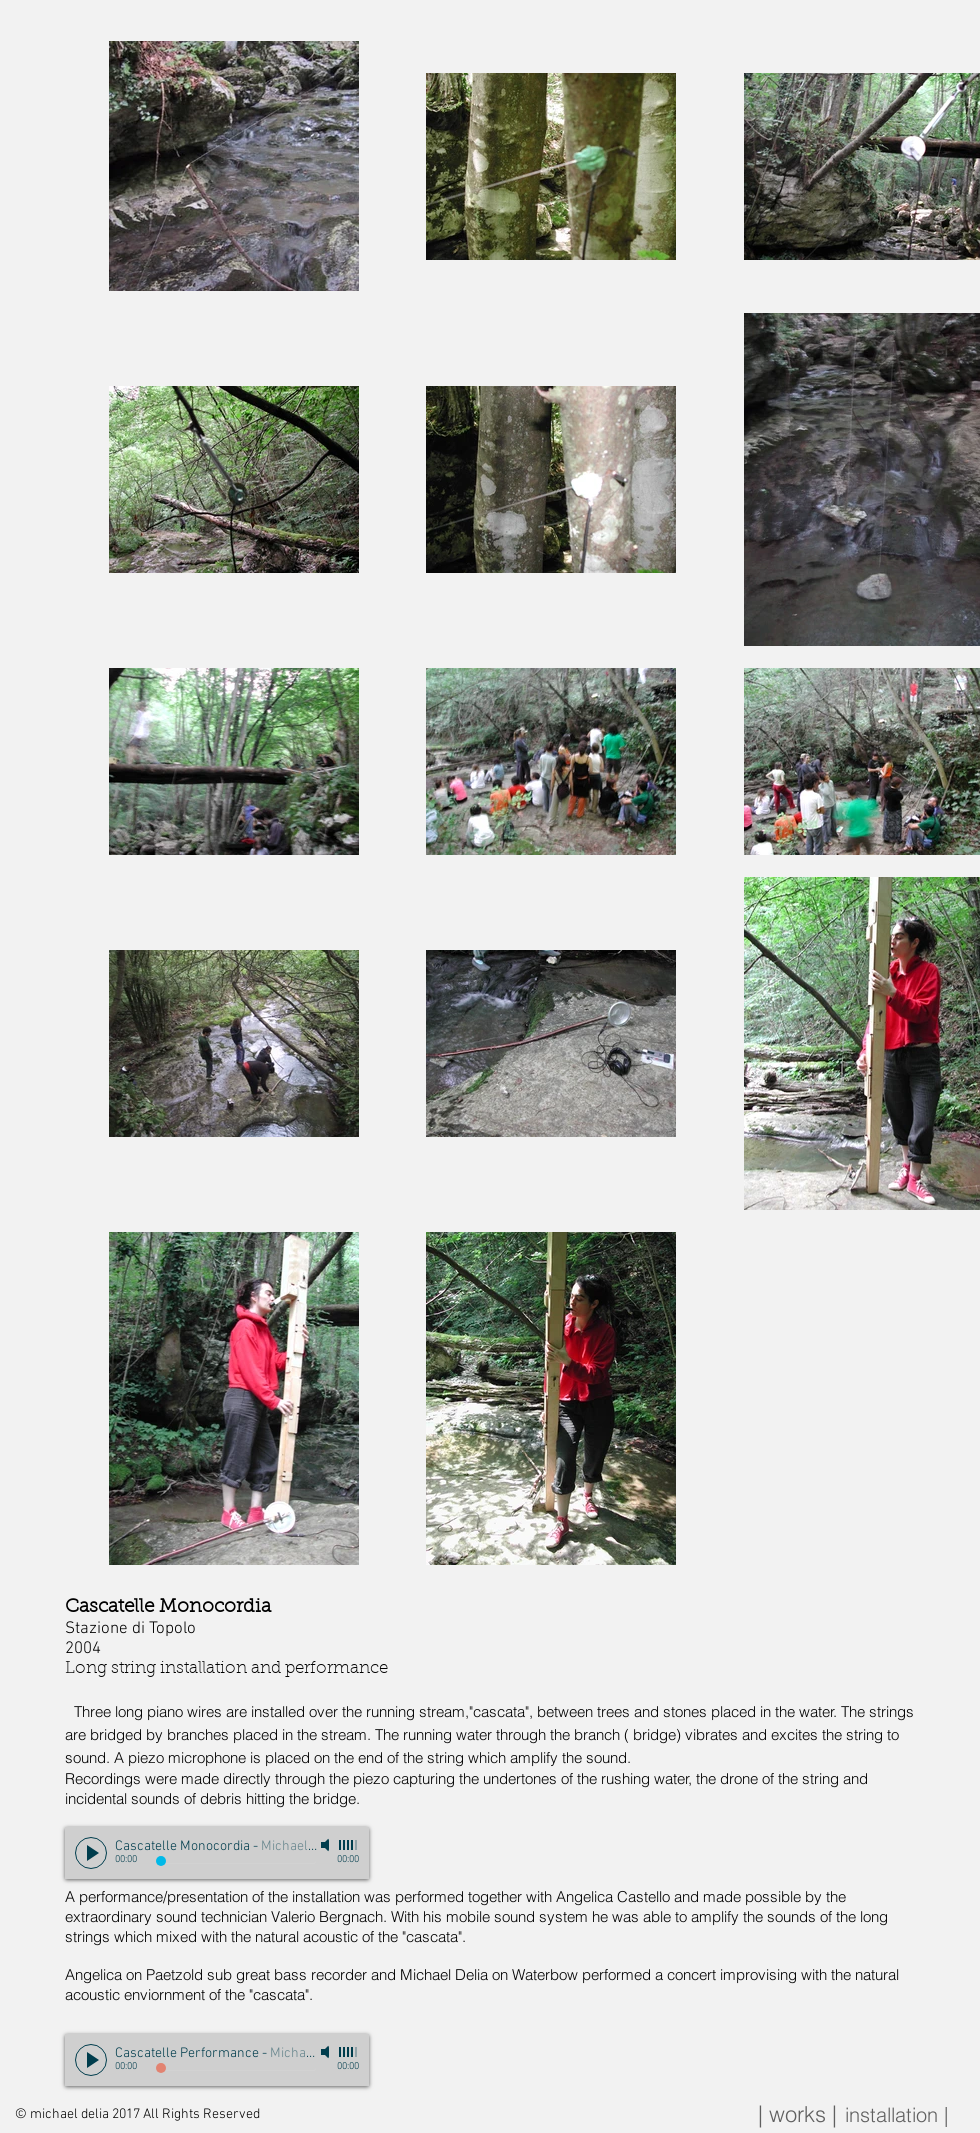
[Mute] (327, 1845)
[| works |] (797, 2114)
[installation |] (896, 2114)
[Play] (91, 1853)
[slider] (349, 1845)
